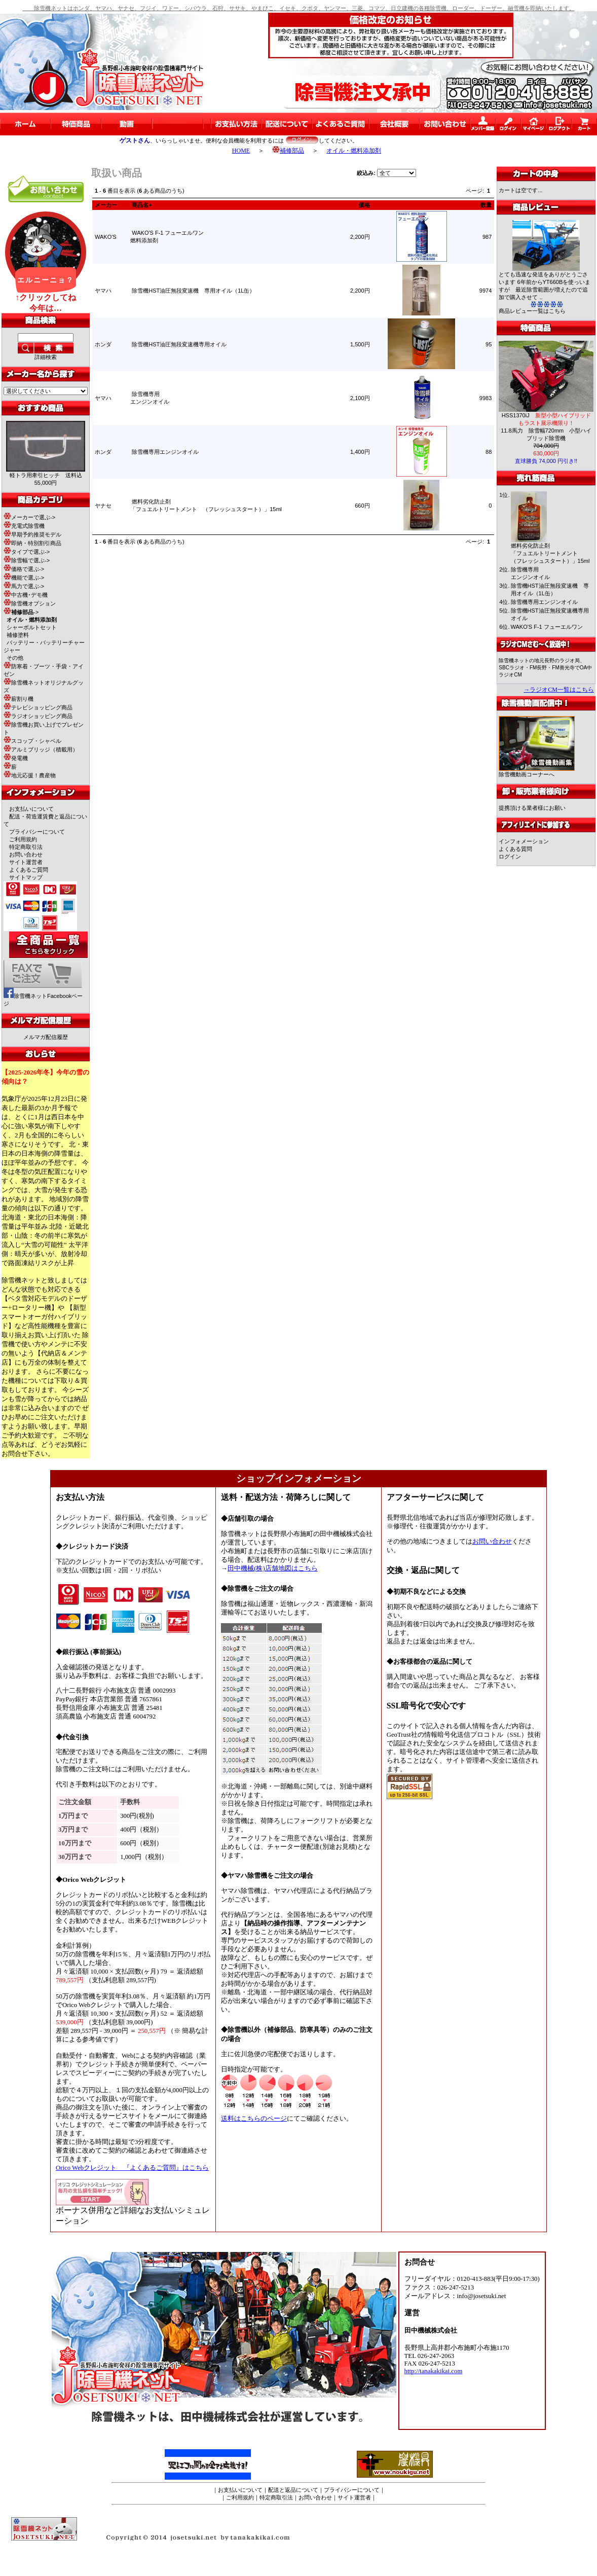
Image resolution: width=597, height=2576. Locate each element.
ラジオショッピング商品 (38, 716)
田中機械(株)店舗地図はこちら (273, 1568)
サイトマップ (26, 877)
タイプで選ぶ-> (27, 552)
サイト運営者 (26, 862)
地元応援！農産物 (30, 775)
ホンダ (103, 344)
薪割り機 (18, 699)
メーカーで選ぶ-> (29, 517)
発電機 (16, 758)
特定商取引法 (26, 847)
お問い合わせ (26, 854)
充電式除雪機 (24, 526)
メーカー (106, 205)
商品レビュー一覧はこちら (532, 311)
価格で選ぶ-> (24, 569)
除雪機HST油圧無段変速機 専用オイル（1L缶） (193, 291)
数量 (486, 205)
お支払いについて (31, 809)
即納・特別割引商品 (32, 543)
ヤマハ (103, 291)
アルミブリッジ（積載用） (41, 749)
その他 (15, 658)
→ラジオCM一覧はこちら (559, 689)
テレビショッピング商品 (38, 707)
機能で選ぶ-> (24, 578)
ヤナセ (103, 506)
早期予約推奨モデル (32, 534)
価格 (364, 205)
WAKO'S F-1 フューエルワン (547, 627)
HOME (241, 150)
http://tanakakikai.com (433, 2371)
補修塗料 (18, 635)
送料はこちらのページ (254, 2118)
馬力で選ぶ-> (24, 586)
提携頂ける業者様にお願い (532, 808)
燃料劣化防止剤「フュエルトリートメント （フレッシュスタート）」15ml (550, 553)
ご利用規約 (23, 839)
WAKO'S (106, 237)
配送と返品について (293, 2490)
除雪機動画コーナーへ (537, 771)
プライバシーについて (37, 832)
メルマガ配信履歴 (45, 1037)
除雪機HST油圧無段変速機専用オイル (179, 344)
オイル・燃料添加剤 (353, 150)
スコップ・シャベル (32, 741)
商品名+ (142, 205)
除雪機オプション (30, 603)
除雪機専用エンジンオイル (165, 452)
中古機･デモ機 (26, 595)
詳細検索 (45, 357)
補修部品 (288, 150)
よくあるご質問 (28, 870)
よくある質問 (515, 849)
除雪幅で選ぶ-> (27, 560)
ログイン (510, 856)
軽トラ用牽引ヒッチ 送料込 (46, 475)
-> (21, 612)
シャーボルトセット (32, 627)
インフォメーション (524, 841)
